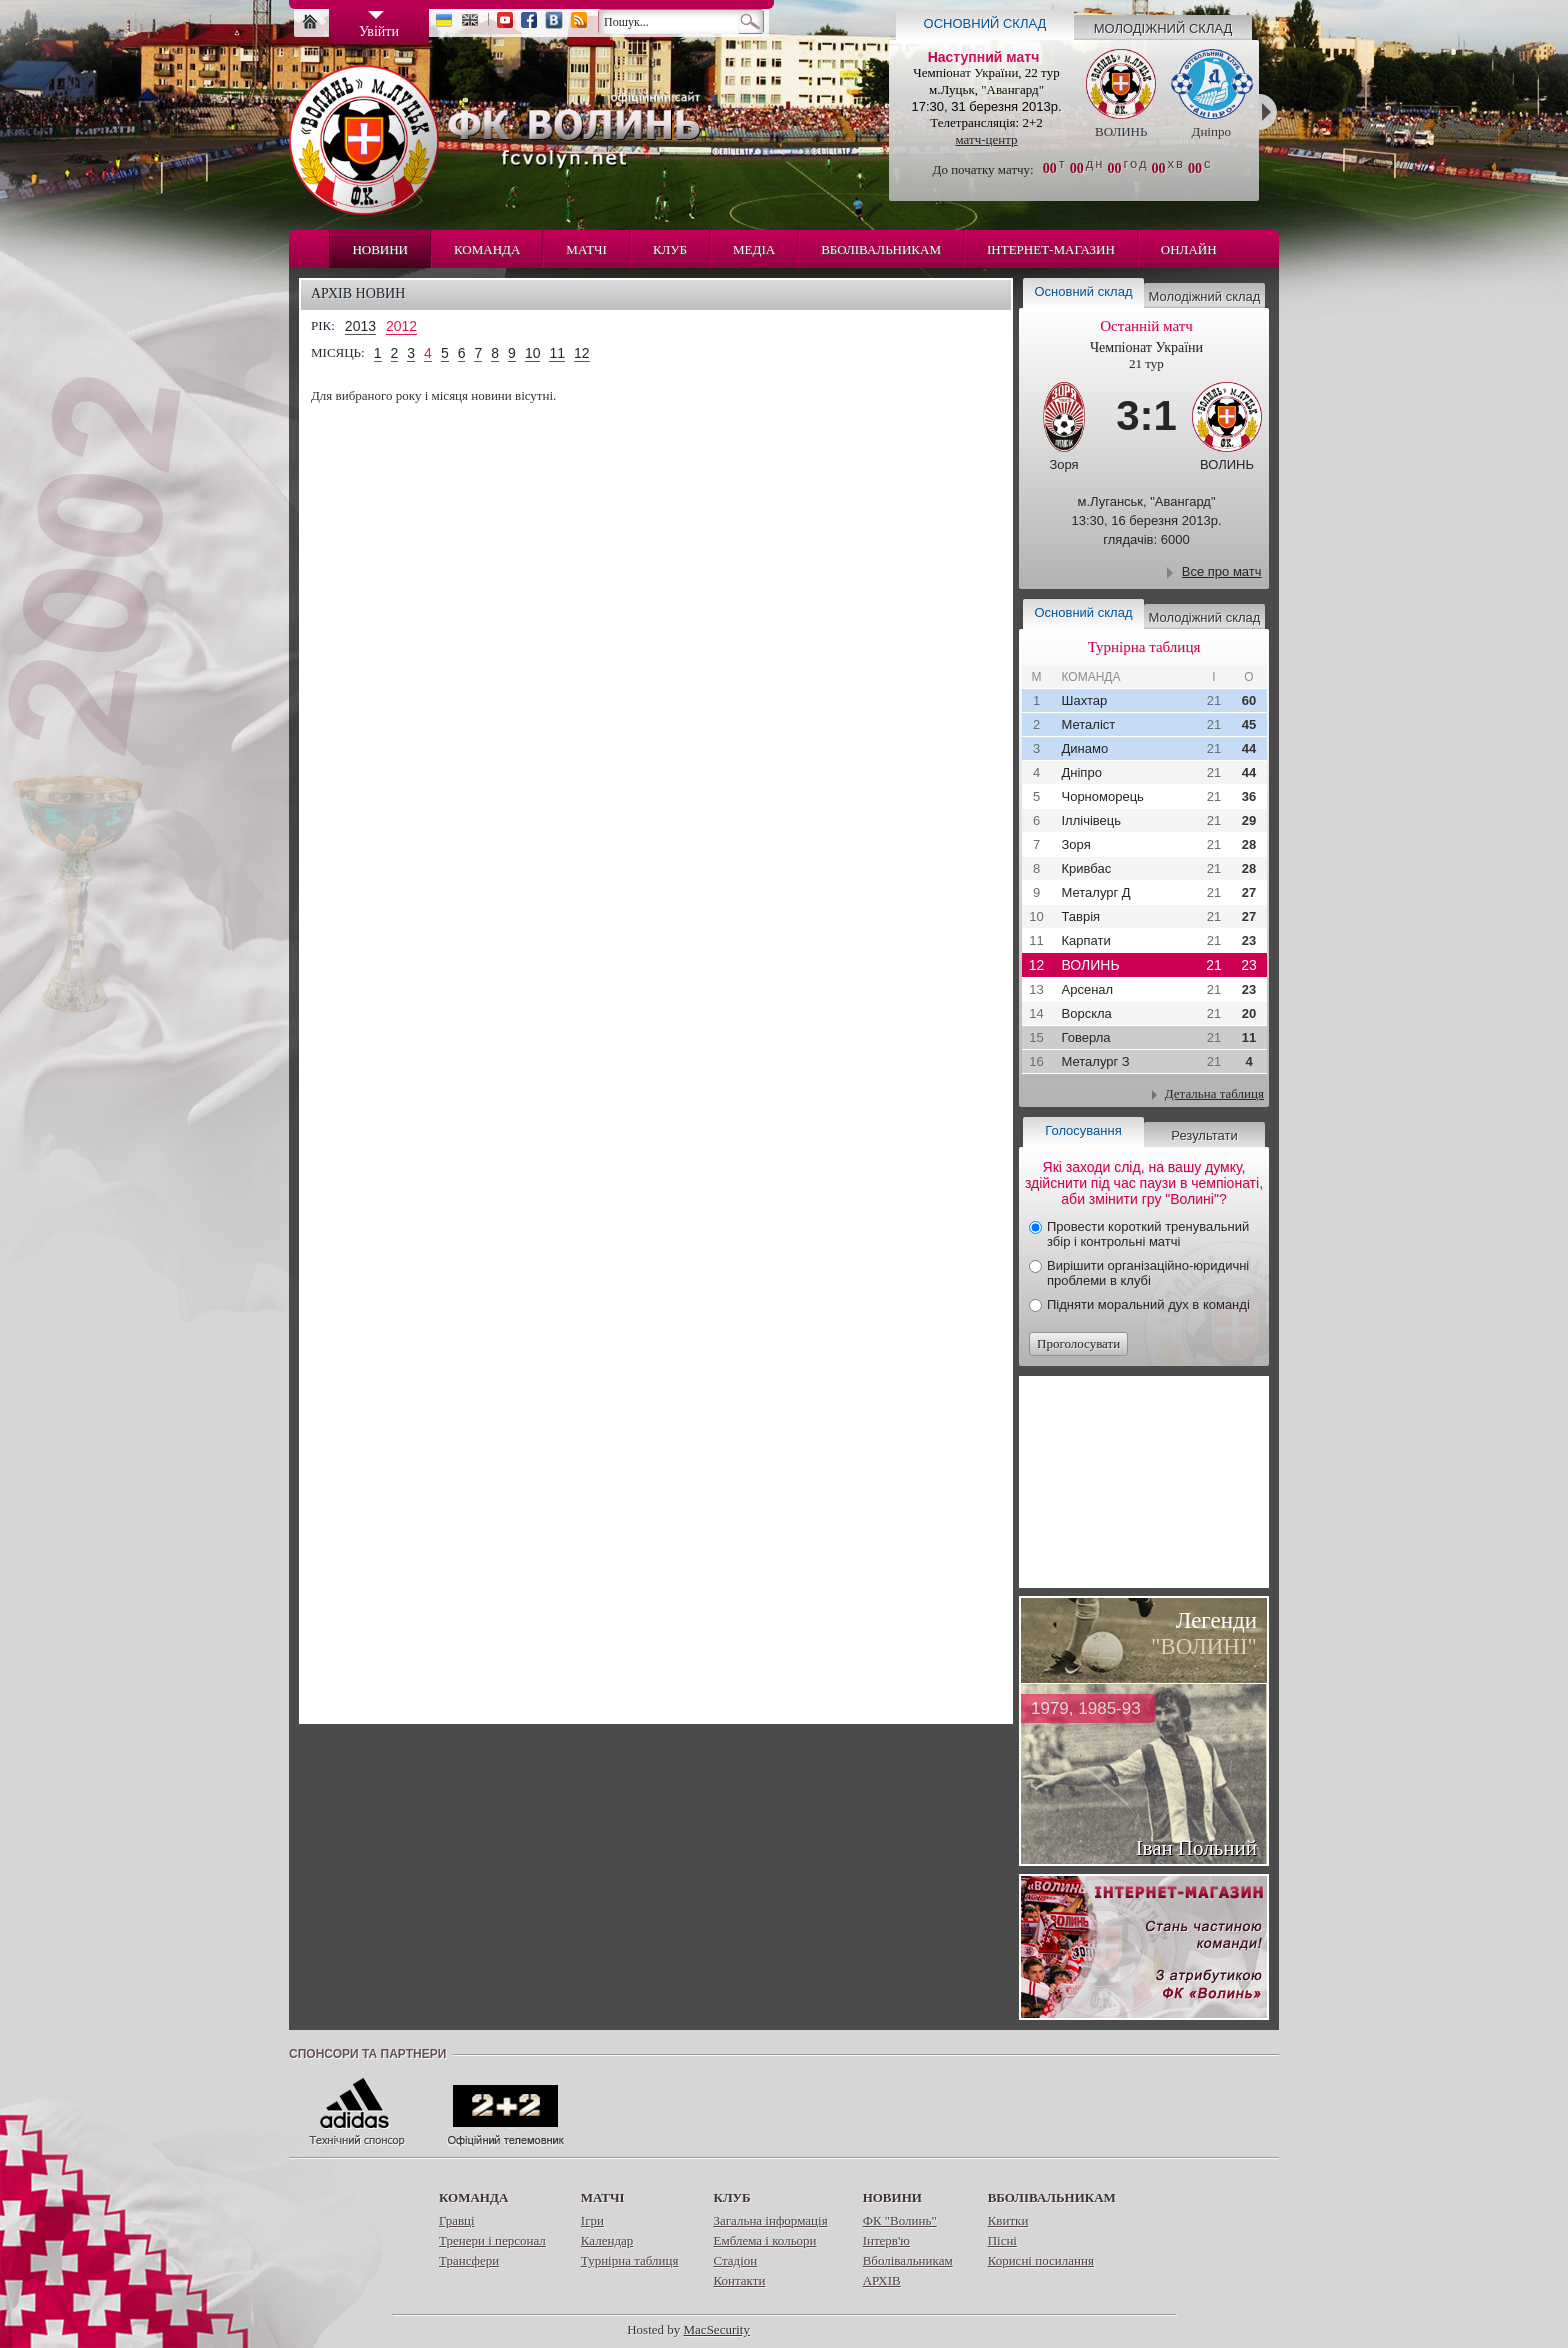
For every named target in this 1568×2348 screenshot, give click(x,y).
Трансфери (469, 2260)
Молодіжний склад (1163, 28)
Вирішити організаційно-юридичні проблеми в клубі (1148, 1273)
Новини (380, 249)
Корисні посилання (1041, 2260)
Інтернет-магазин (1051, 249)
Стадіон (735, 2260)
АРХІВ (882, 2280)
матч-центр (986, 139)
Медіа (754, 249)
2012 (401, 326)
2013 (360, 326)
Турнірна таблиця (630, 2260)
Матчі (586, 249)
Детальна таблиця (1214, 1093)
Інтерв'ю (886, 2240)
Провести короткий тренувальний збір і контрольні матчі (1148, 1234)
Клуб (670, 249)
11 (557, 353)
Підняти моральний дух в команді (1148, 1304)
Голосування (1083, 1130)
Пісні (1002, 2240)
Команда (487, 249)
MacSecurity (717, 2329)
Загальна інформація (770, 2220)
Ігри (592, 2220)
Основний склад (985, 23)
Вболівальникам (881, 249)
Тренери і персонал (492, 2240)
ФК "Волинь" (900, 2220)
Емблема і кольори (764, 2240)
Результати (1204, 1135)
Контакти (739, 2280)
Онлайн (1189, 249)
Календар (607, 2240)
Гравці (457, 2220)
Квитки (1008, 2220)
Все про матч (1222, 571)
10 (533, 353)
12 (582, 353)
